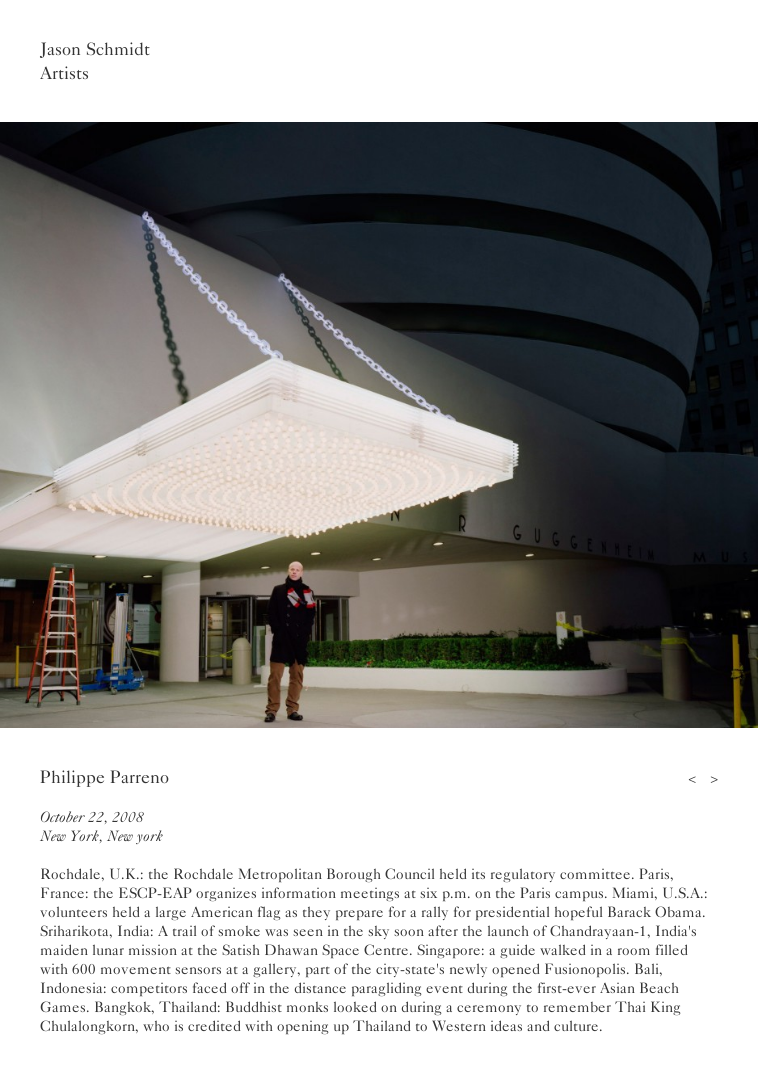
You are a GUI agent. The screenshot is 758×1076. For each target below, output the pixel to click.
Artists (64, 73)
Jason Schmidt (95, 49)
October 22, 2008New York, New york (101, 826)
